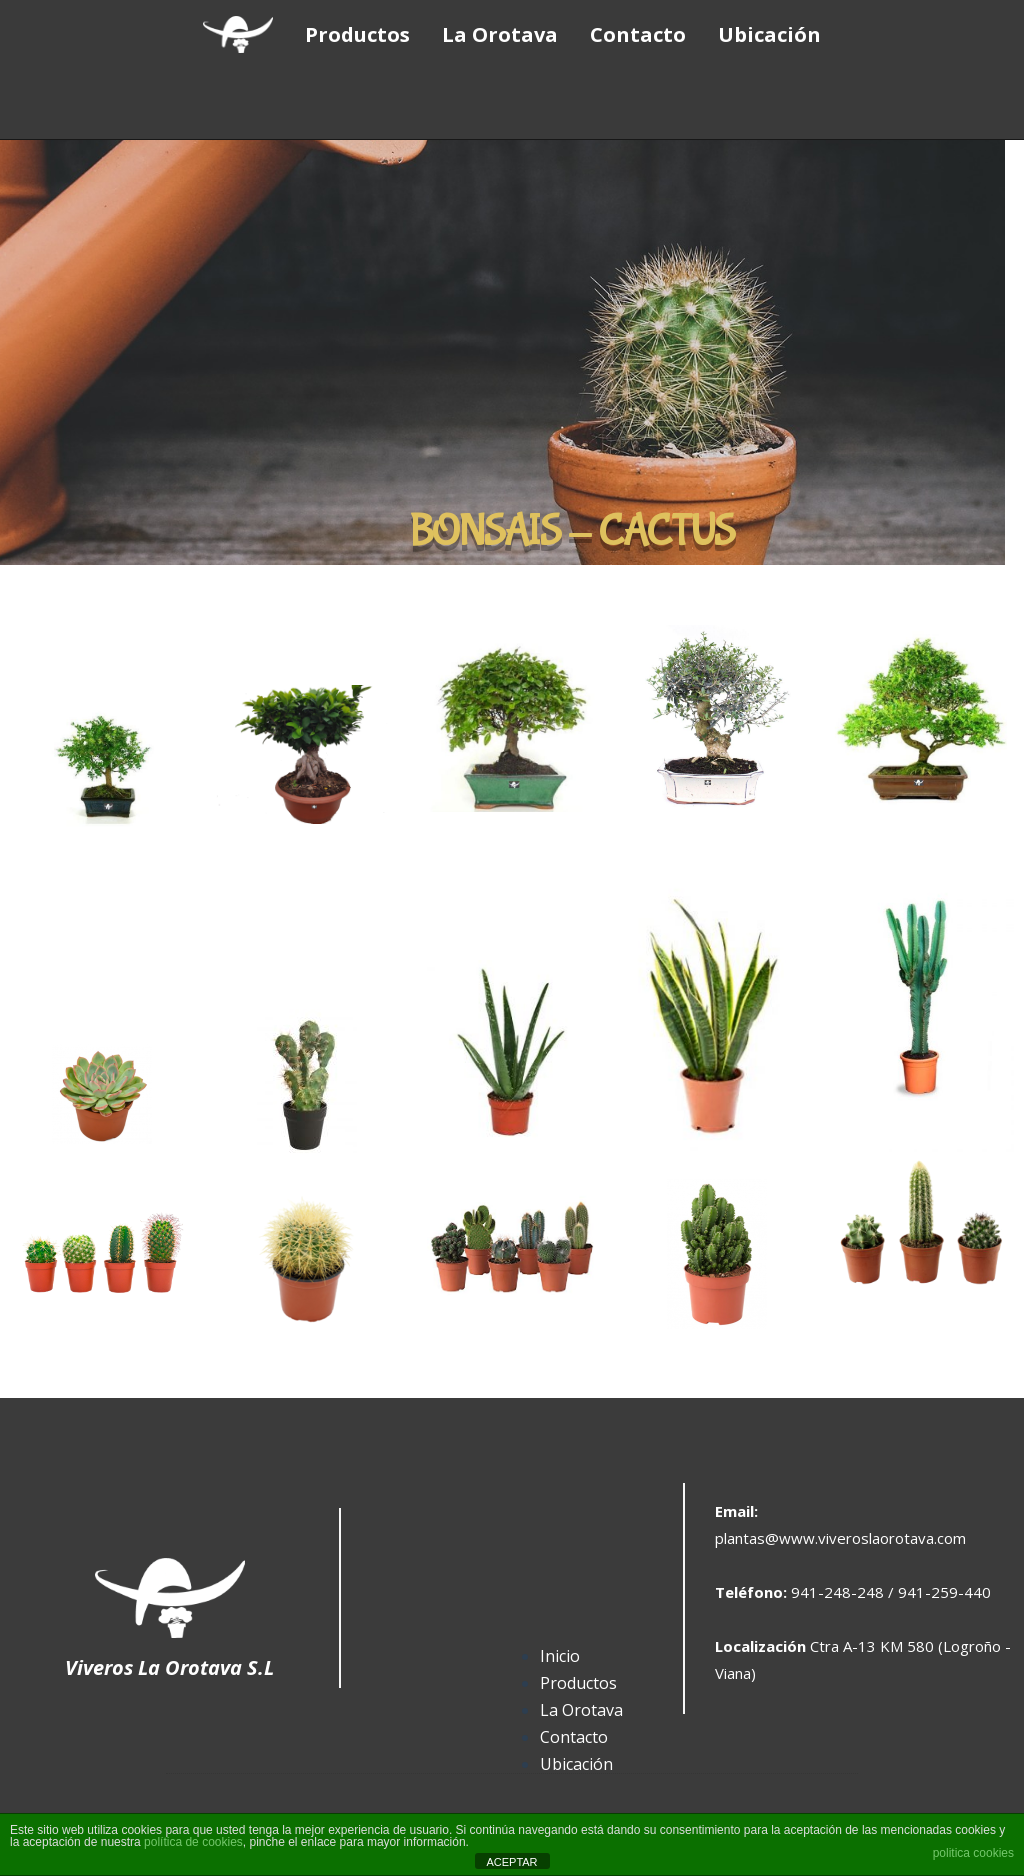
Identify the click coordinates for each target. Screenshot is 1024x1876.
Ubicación (576, 1764)
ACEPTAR (511, 1862)
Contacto (574, 1737)
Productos (578, 1683)
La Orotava (581, 1710)
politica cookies (973, 1853)
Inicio (560, 1656)
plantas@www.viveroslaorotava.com (840, 1538)
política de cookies (193, 1842)
